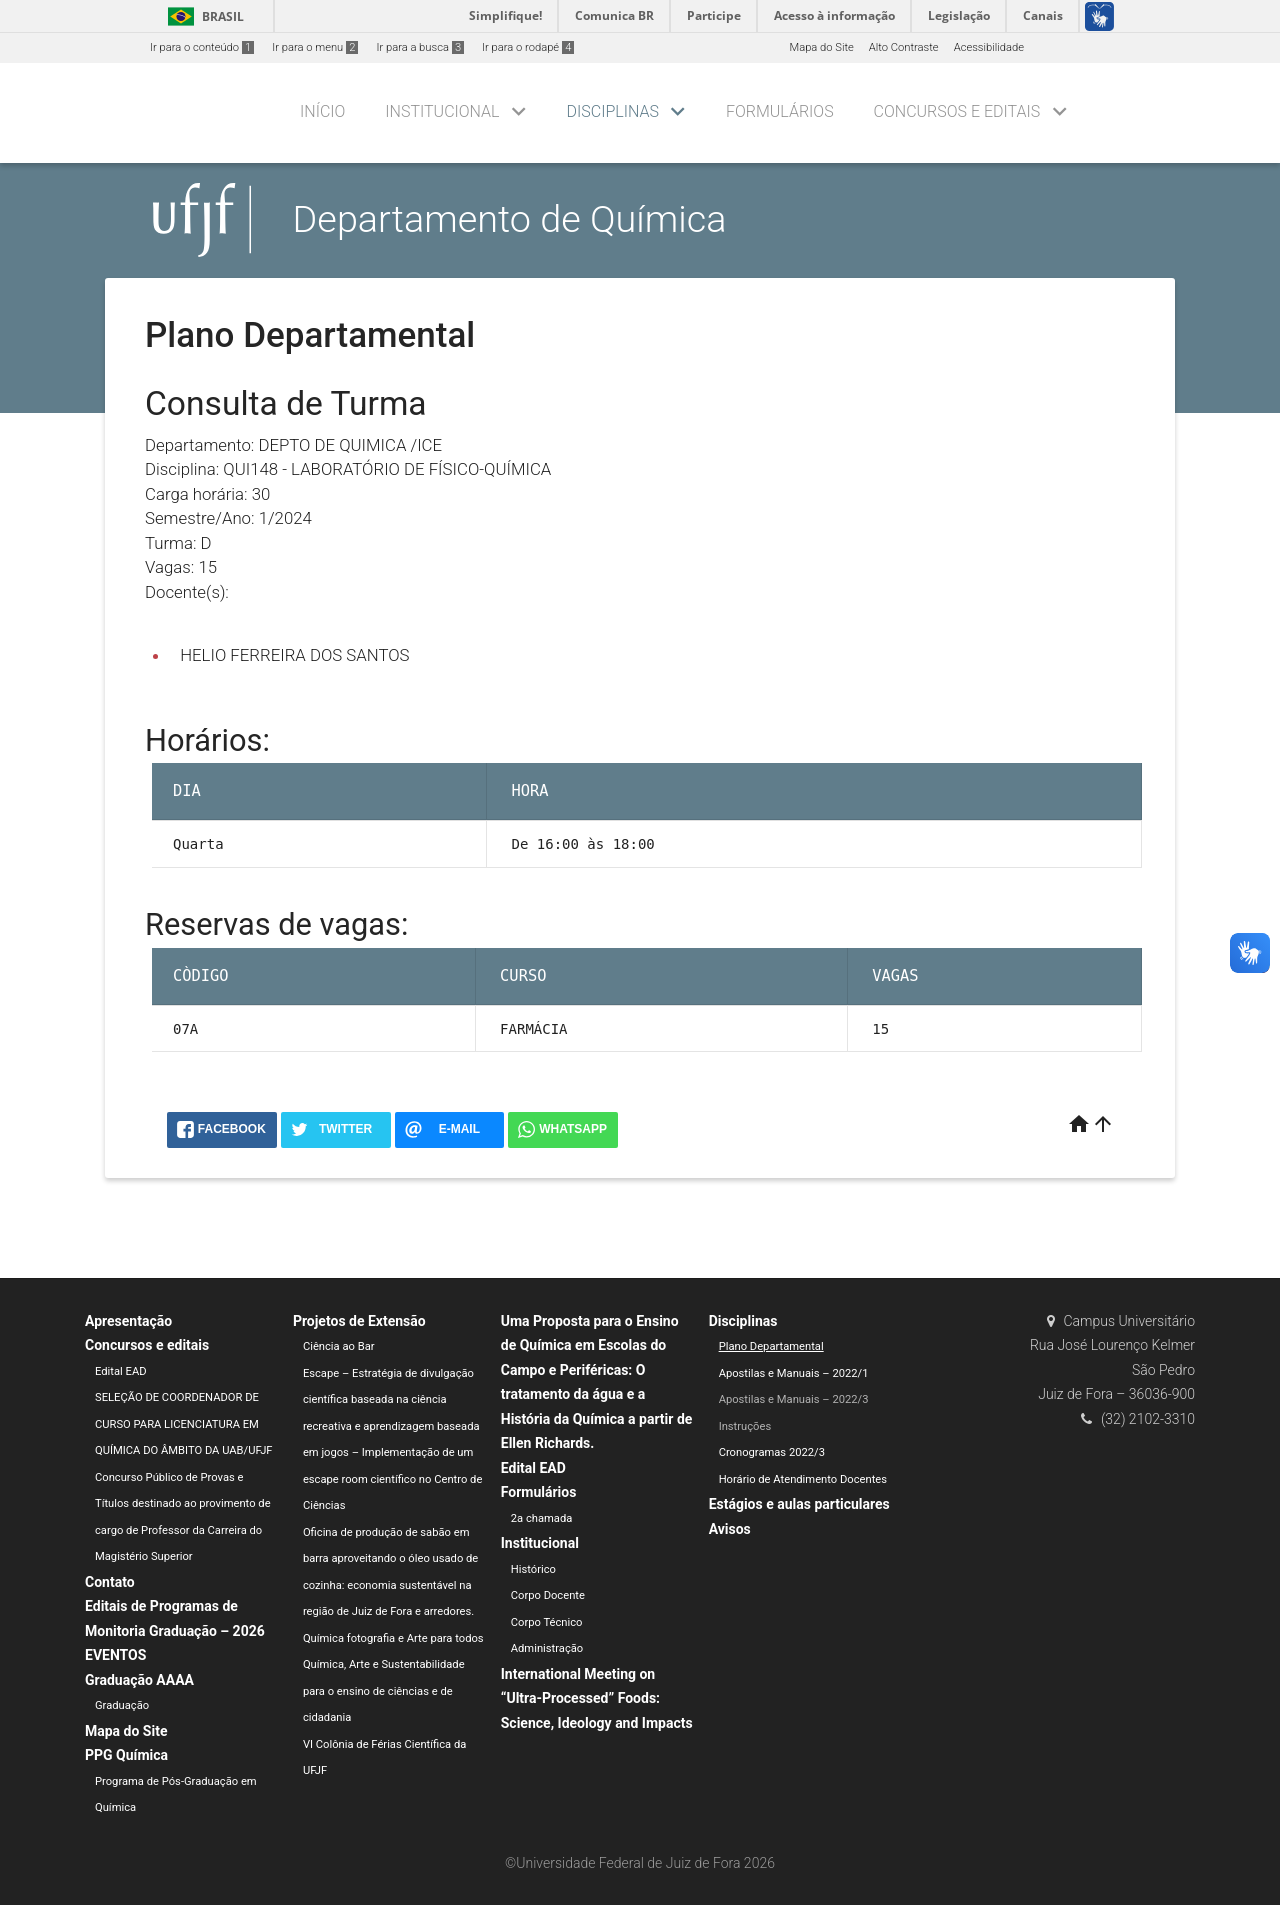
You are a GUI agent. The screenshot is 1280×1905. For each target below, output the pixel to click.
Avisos (730, 1529)
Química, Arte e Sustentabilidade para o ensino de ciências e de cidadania (384, 1691)
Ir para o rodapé (528, 47)
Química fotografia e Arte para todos (393, 1638)
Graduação (122, 1705)
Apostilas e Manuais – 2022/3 (794, 1399)
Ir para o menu (315, 47)
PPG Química (126, 1755)
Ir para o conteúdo (202, 47)
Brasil (202, 16)
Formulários (780, 111)
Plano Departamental (771, 1346)
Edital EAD (121, 1371)
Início (322, 111)
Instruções (745, 1426)
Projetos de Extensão (359, 1321)
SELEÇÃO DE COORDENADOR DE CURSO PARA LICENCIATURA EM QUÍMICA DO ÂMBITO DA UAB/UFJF (184, 1424)
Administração (547, 1648)
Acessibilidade (989, 47)
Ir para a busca (420, 47)
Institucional (442, 111)
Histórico (533, 1569)
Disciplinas (613, 111)
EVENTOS (115, 1655)
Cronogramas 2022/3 (772, 1452)
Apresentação (128, 1321)
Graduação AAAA (139, 1680)
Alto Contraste (904, 47)
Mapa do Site (821, 47)
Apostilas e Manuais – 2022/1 (794, 1373)
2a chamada (542, 1518)
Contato (110, 1582)
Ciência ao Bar (339, 1346)
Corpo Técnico (547, 1622)
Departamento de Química (510, 219)
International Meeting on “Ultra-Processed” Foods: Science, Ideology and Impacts (597, 1698)
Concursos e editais (957, 111)
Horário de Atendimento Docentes (803, 1479)
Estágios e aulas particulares (799, 1504)
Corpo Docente (548, 1595)
